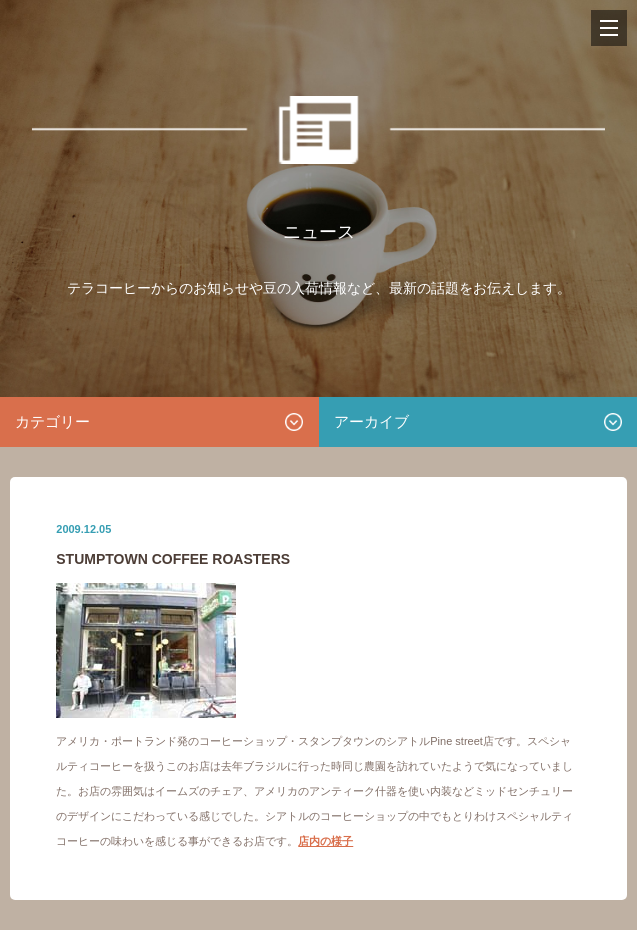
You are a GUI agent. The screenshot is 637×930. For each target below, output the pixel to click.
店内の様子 (325, 841)
